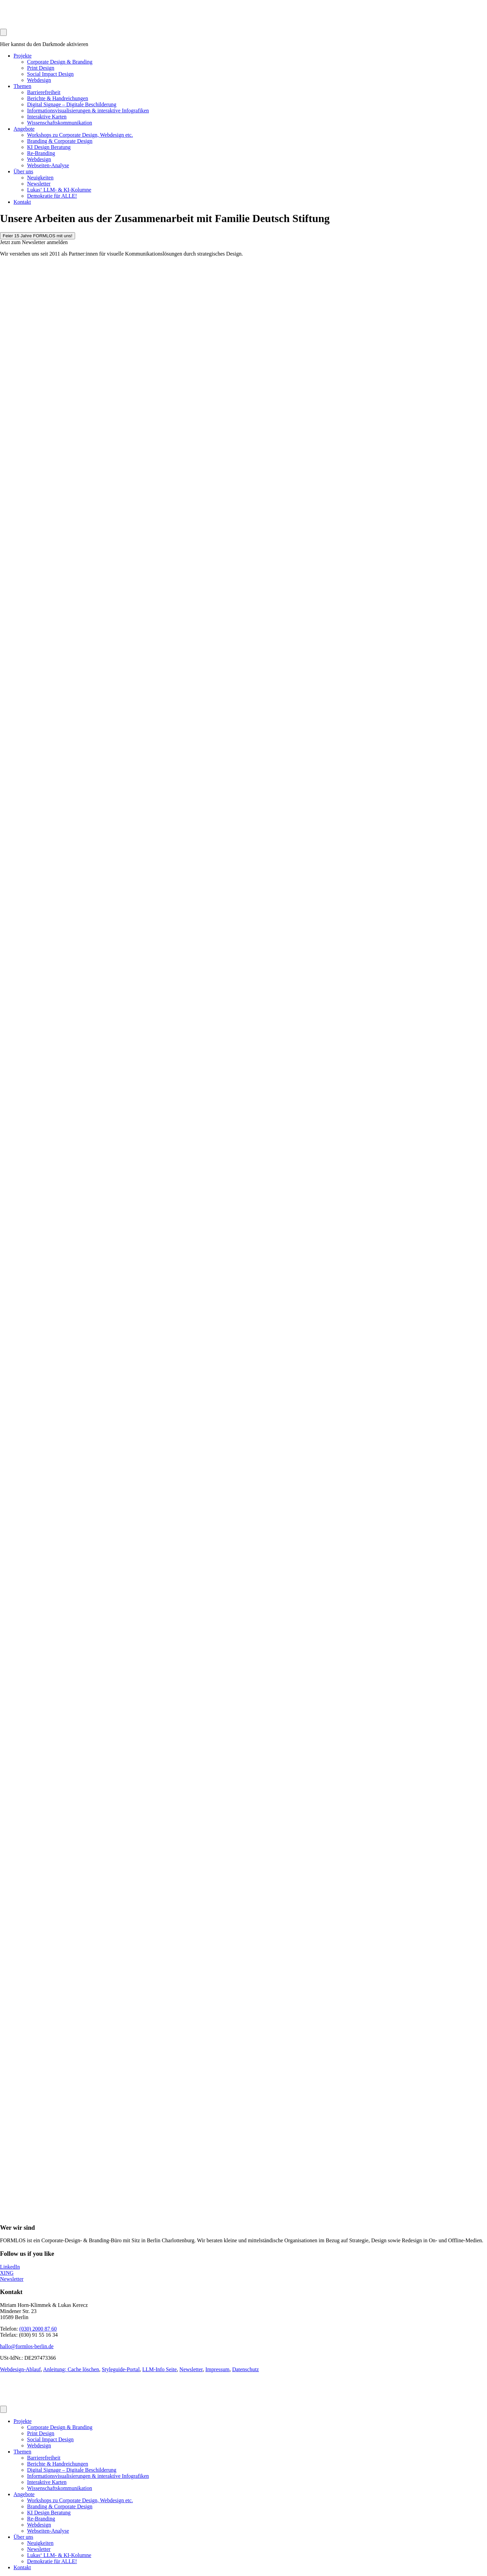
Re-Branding (41, 153)
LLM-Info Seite (159, 2369)
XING (7, 2273)
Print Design (40, 68)
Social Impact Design (50, 74)
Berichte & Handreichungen (57, 98)
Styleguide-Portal (121, 2369)
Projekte (22, 56)
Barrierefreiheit (44, 92)
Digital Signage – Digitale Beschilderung (71, 104)
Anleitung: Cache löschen (71, 2369)
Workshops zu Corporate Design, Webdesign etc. (80, 135)
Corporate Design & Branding (59, 62)
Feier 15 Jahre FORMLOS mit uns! (37, 235)
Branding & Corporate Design (59, 141)
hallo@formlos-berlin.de (26, 2346)
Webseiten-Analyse (48, 165)
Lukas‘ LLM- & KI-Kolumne (59, 190)
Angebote (24, 129)
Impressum (217, 2369)
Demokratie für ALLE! (52, 196)
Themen (22, 86)
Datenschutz (245, 2369)
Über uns (23, 171)
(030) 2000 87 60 (38, 2329)
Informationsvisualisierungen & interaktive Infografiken (88, 110)
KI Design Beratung (49, 147)
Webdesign (39, 80)
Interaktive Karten (47, 116)
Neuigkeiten (40, 177)
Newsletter (38, 184)
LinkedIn (10, 2267)
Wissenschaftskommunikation (59, 123)
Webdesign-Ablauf (20, 2369)
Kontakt (22, 202)
